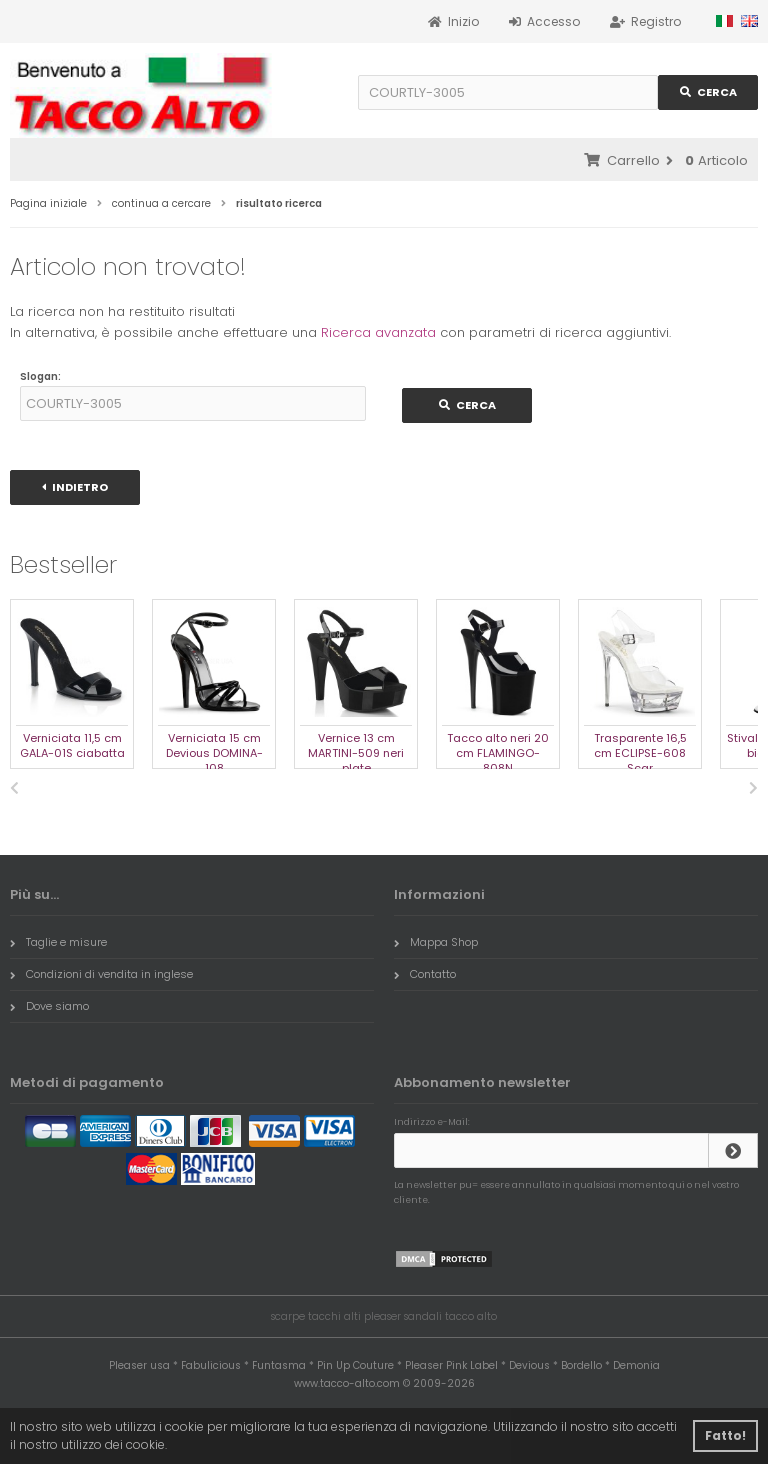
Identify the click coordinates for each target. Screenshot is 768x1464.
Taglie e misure (58, 942)
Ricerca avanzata (378, 332)
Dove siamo (49, 1006)
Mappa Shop (436, 942)
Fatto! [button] (725, 1435)
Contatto (425, 974)
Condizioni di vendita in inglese (101, 974)
